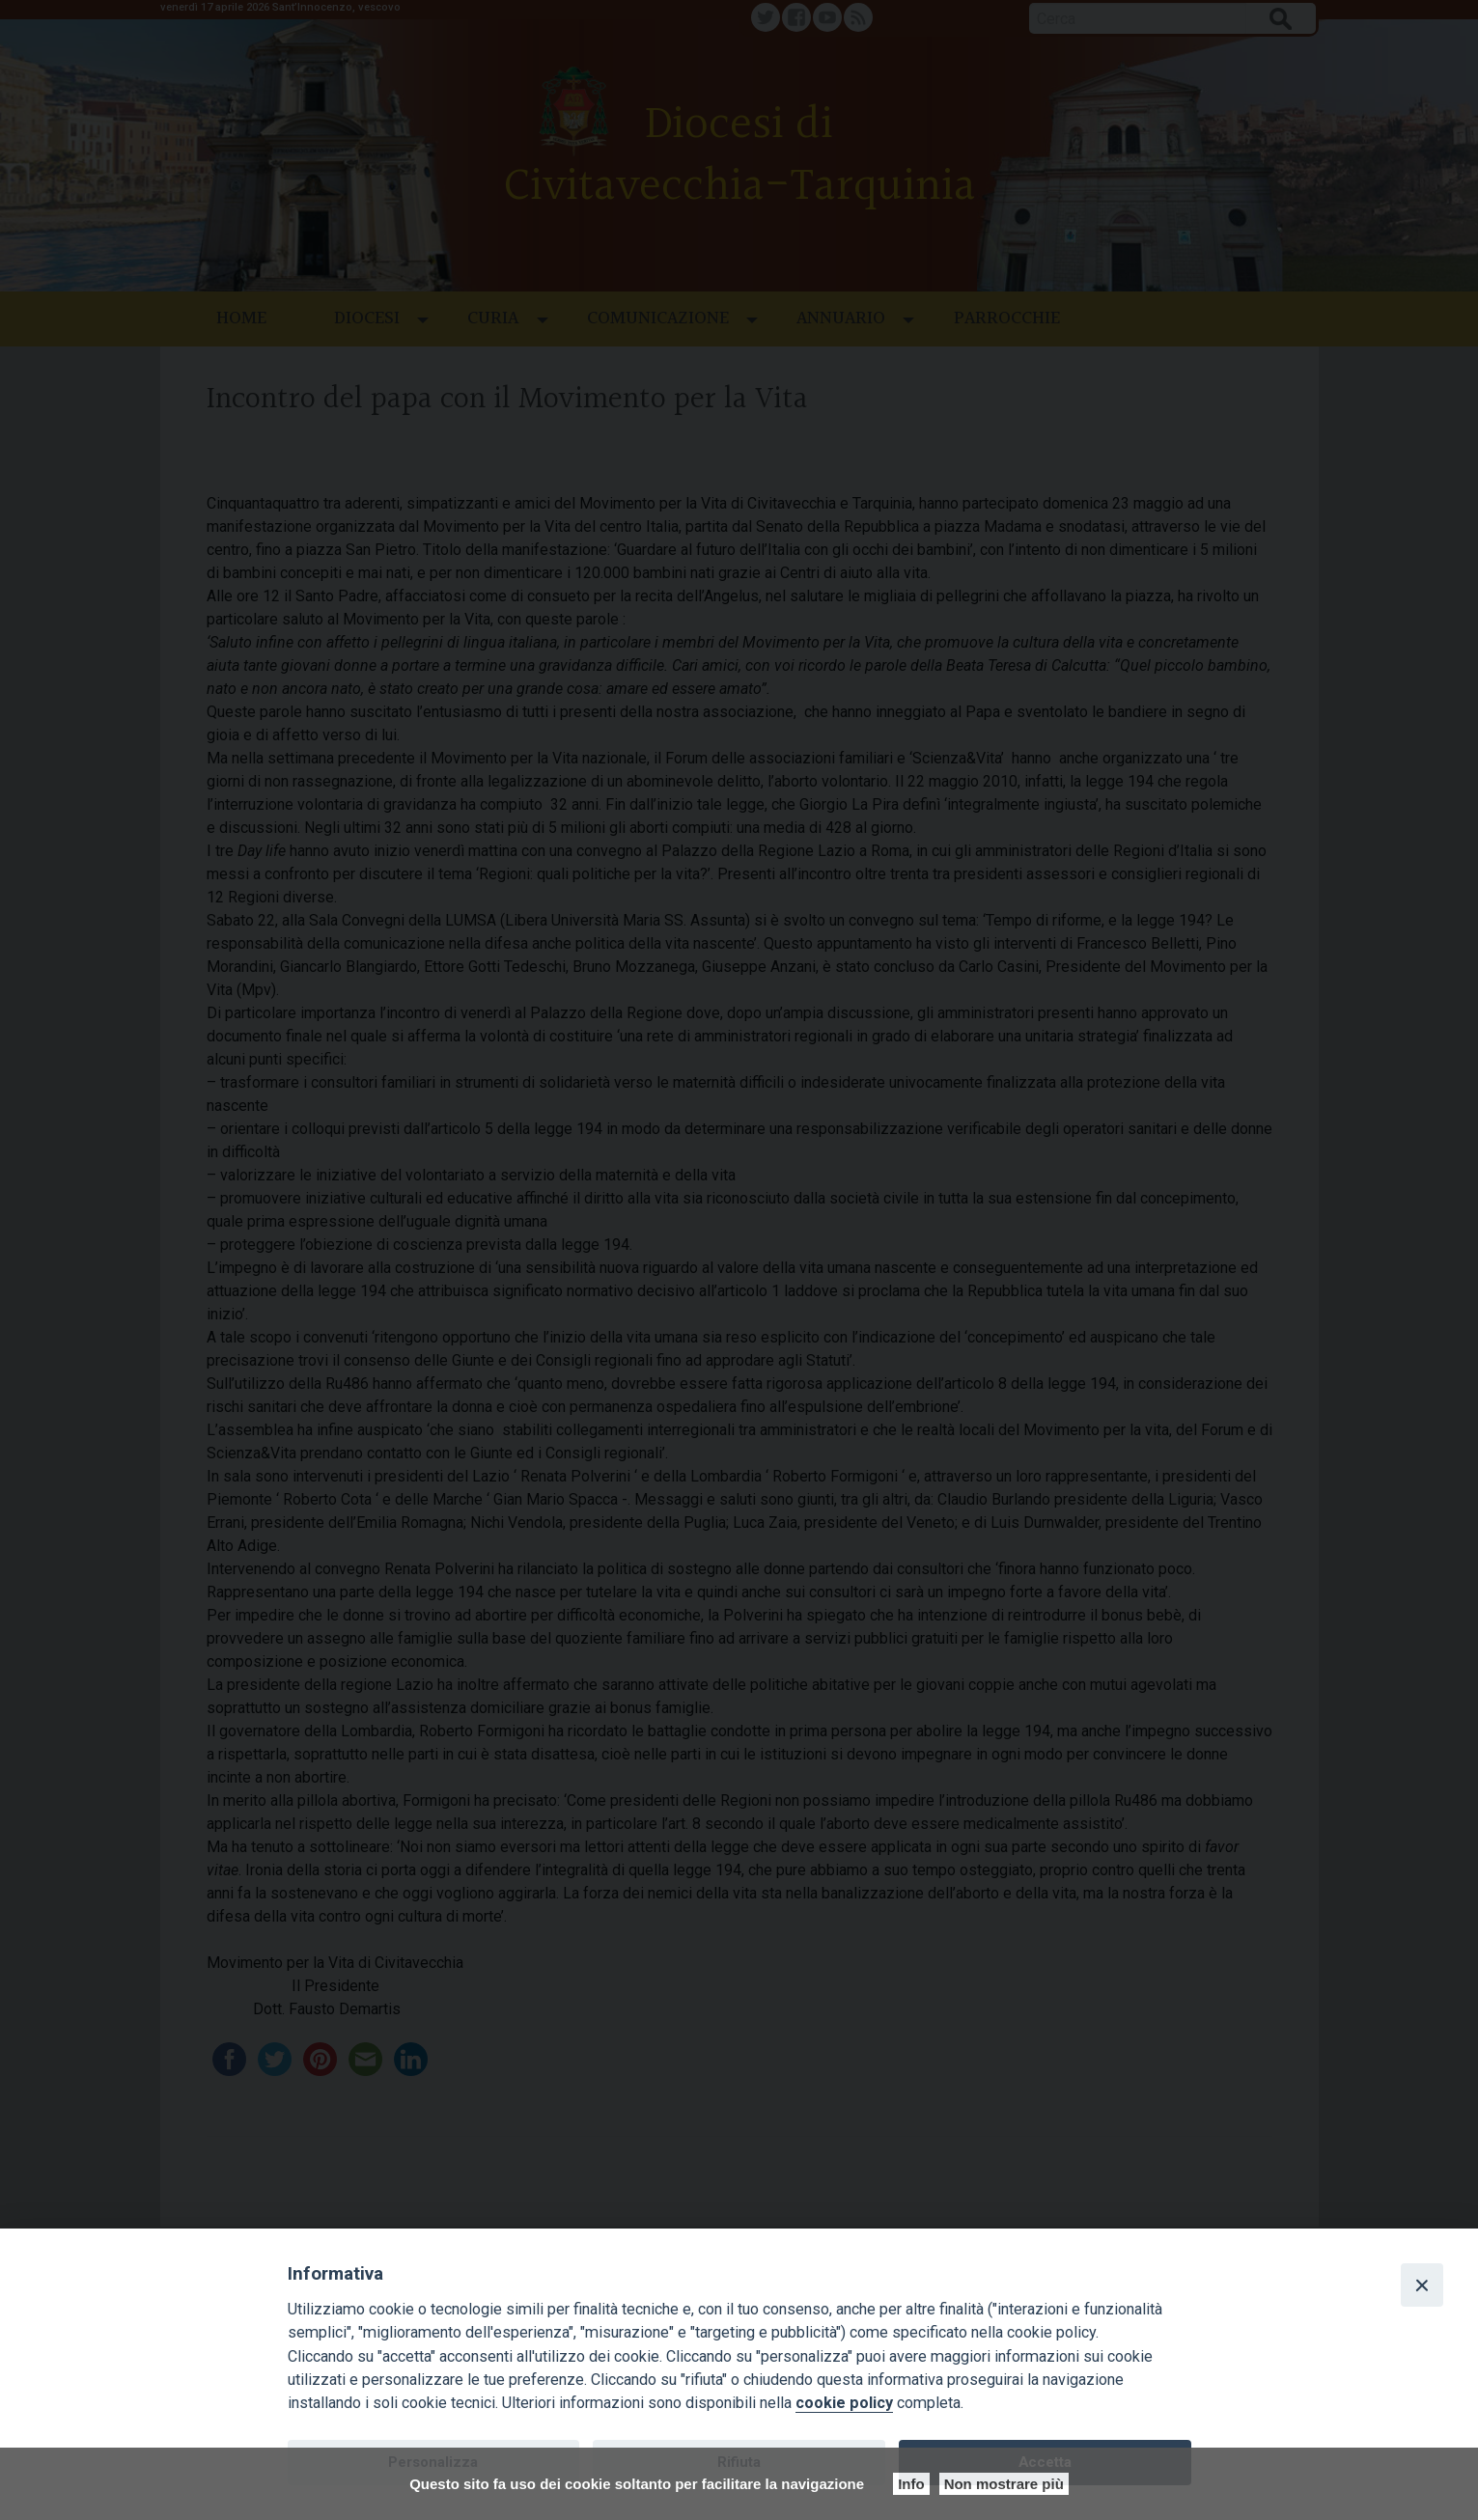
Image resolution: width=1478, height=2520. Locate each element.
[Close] (1422, 2284)
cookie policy (844, 2403)
